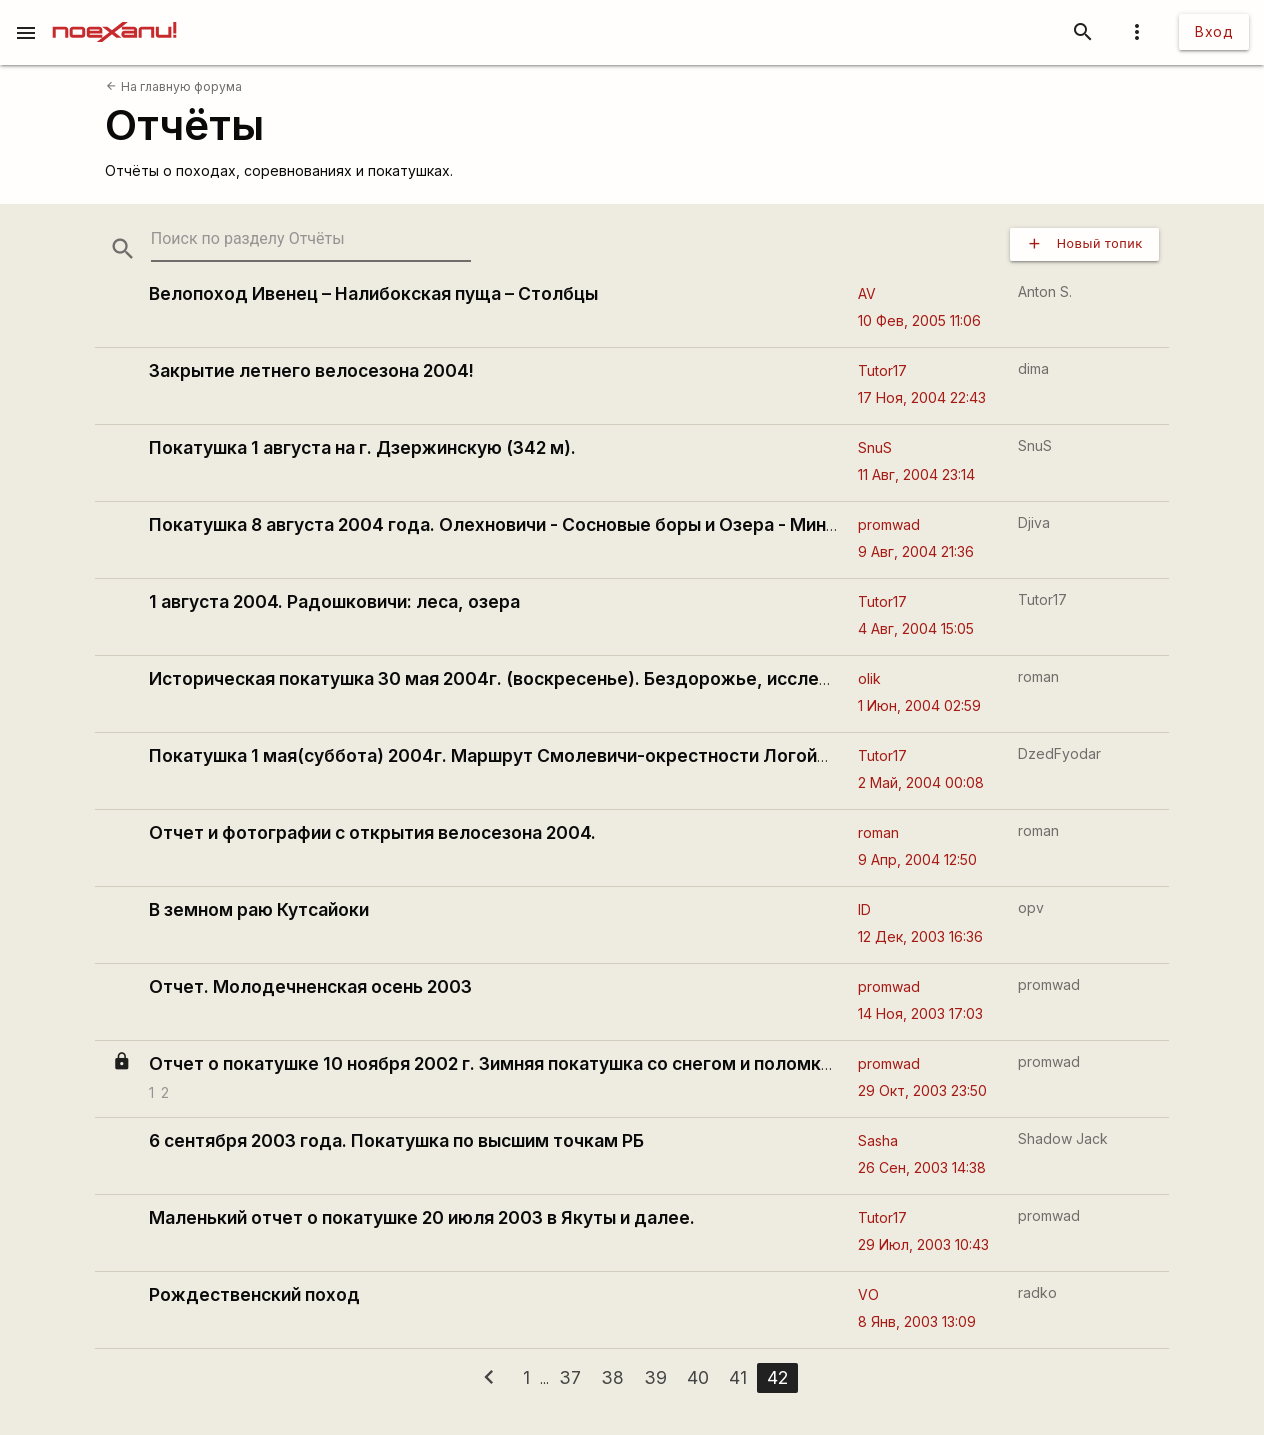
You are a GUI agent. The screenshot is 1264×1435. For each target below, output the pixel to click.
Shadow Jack (1063, 1138)
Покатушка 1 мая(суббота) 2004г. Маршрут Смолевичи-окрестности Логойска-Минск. (532, 755)
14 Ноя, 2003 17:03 (920, 1013)
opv (1031, 907)
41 (738, 1377)
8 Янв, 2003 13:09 (917, 1321)
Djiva (1034, 522)
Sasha (878, 1140)
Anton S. (1045, 291)
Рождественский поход (254, 1294)
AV (867, 293)
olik (869, 678)
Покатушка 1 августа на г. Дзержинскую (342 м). (362, 447)
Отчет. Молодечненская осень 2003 (310, 986)
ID (864, 909)
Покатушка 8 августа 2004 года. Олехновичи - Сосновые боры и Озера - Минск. (500, 524)
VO (868, 1294)
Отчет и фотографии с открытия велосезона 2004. (372, 832)
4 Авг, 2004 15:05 (916, 628)
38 (612, 1377)
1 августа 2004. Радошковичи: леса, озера (334, 601)
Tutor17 (882, 370)
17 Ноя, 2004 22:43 (922, 397)
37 (570, 1377)
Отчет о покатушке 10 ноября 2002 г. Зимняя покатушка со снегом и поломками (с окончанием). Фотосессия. (632, 1063)
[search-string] (311, 239)
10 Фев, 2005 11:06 (919, 320)
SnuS (875, 447)
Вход (1214, 31)
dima (1033, 368)
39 (655, 1377)
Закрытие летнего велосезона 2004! (311, 370)
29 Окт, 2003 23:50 (922, 1090)
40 (698, 1377)
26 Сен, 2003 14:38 (922, 1167)
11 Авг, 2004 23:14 (916, 474)
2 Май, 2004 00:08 (921, 782)
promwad (889, 524)
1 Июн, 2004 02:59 (919, 705)
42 (777, 1377)
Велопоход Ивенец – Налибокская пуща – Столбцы (373, 293)
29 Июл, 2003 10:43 (923, 1244)
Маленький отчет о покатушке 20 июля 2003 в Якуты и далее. (422, 1217)
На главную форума (173, 86)
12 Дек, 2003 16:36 (920, 936)
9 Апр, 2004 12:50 (917, 859)
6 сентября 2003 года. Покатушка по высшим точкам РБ (396, 1140)
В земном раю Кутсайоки (259, 909)
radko (1037, 1292)
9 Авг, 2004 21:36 (916, 551)
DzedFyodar (1059, 753)
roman (1038, 676)
